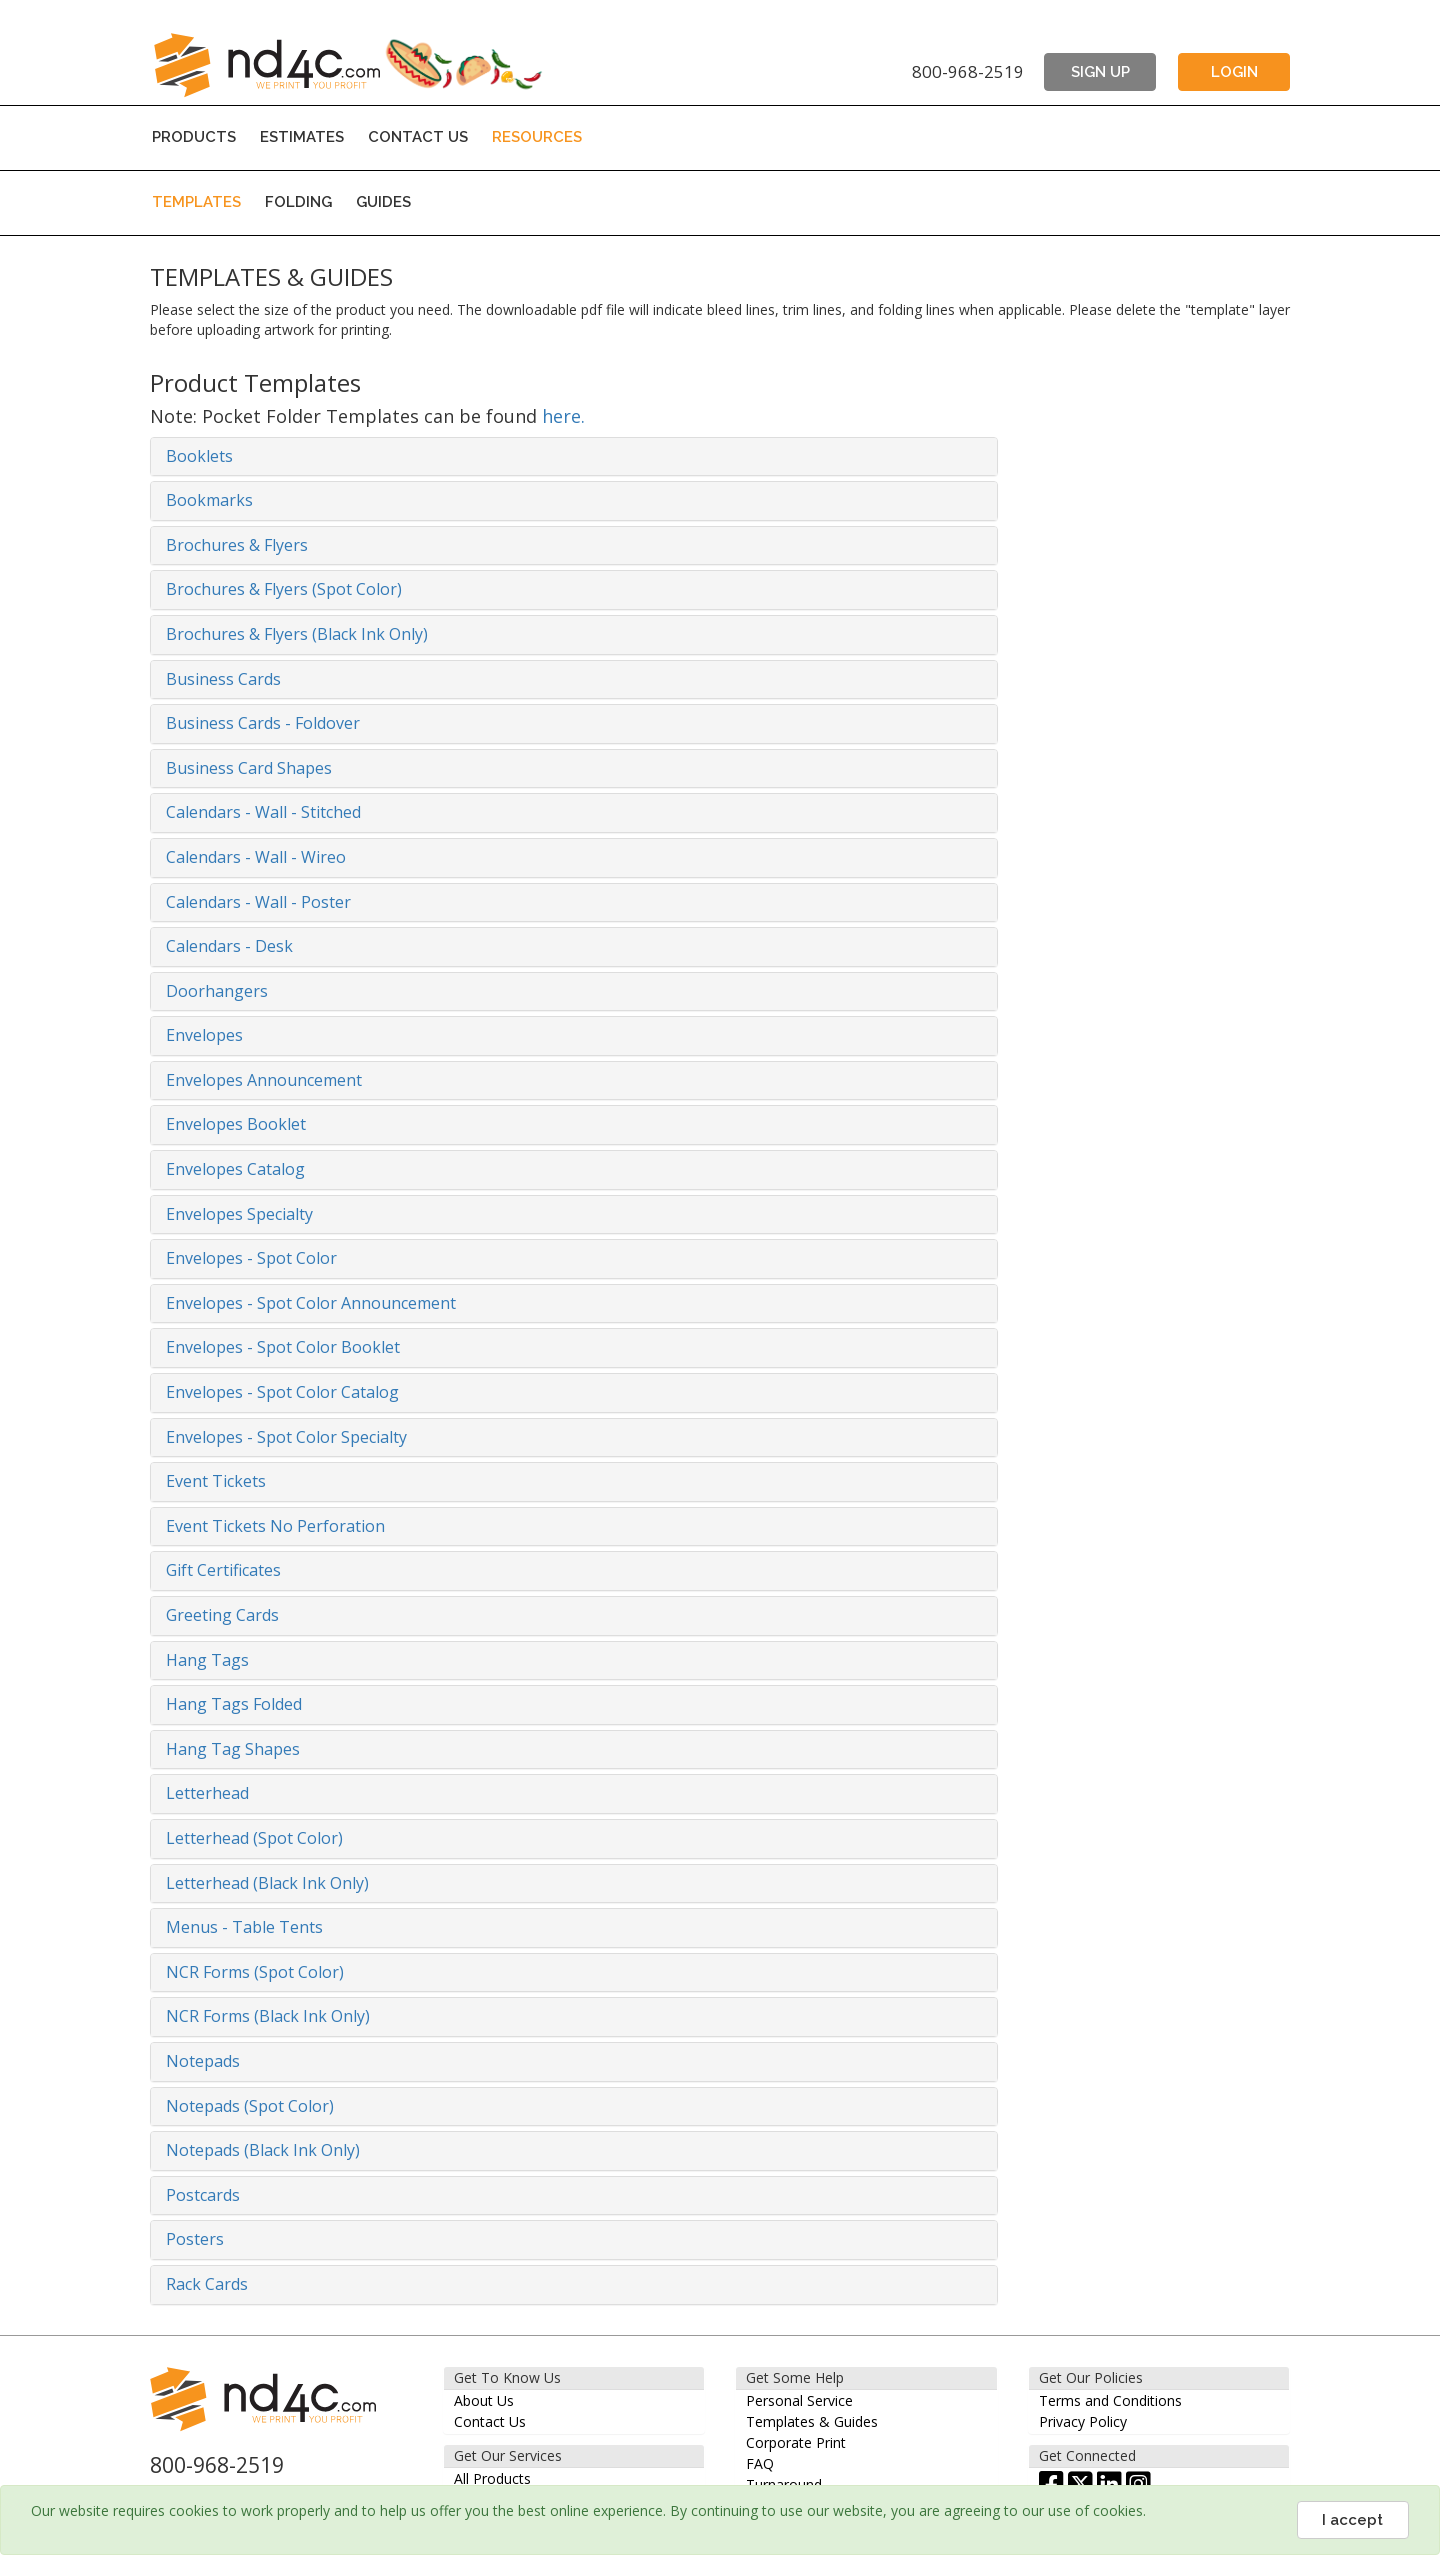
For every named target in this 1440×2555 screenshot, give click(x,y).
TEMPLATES (196, 202)
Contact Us (490, 2421)
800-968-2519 (968, 71)
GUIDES (383, 202)
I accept (1352, 2520)
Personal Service (799, 2400)
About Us (484, 2400)
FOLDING (298, 202)
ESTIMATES (302, 137)
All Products (492, 2478)
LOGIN (1234, 72)
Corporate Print (796, 2442)
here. (563, 416)
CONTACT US (418, 137)
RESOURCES (537, 137)
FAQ (760, 2463)
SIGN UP (1100, 72)
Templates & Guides (812, 2421)
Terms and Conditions (1110, 2400)
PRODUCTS (194, 137)
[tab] (574, 457)
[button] (574, 457)
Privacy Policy (1083, 2421)
